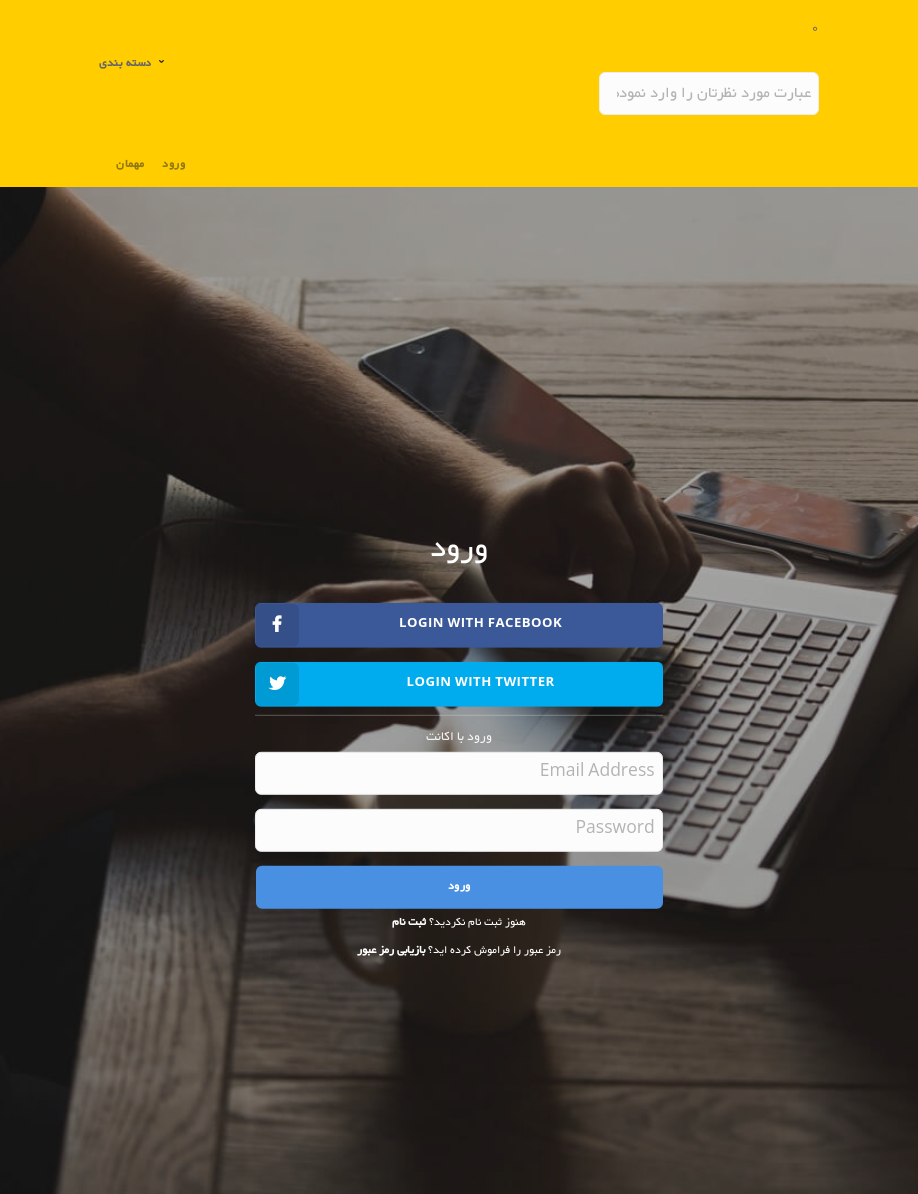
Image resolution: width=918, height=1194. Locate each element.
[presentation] (496, 1005)
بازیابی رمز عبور (391, 950)
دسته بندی (127, 63)
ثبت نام (409, 922)
